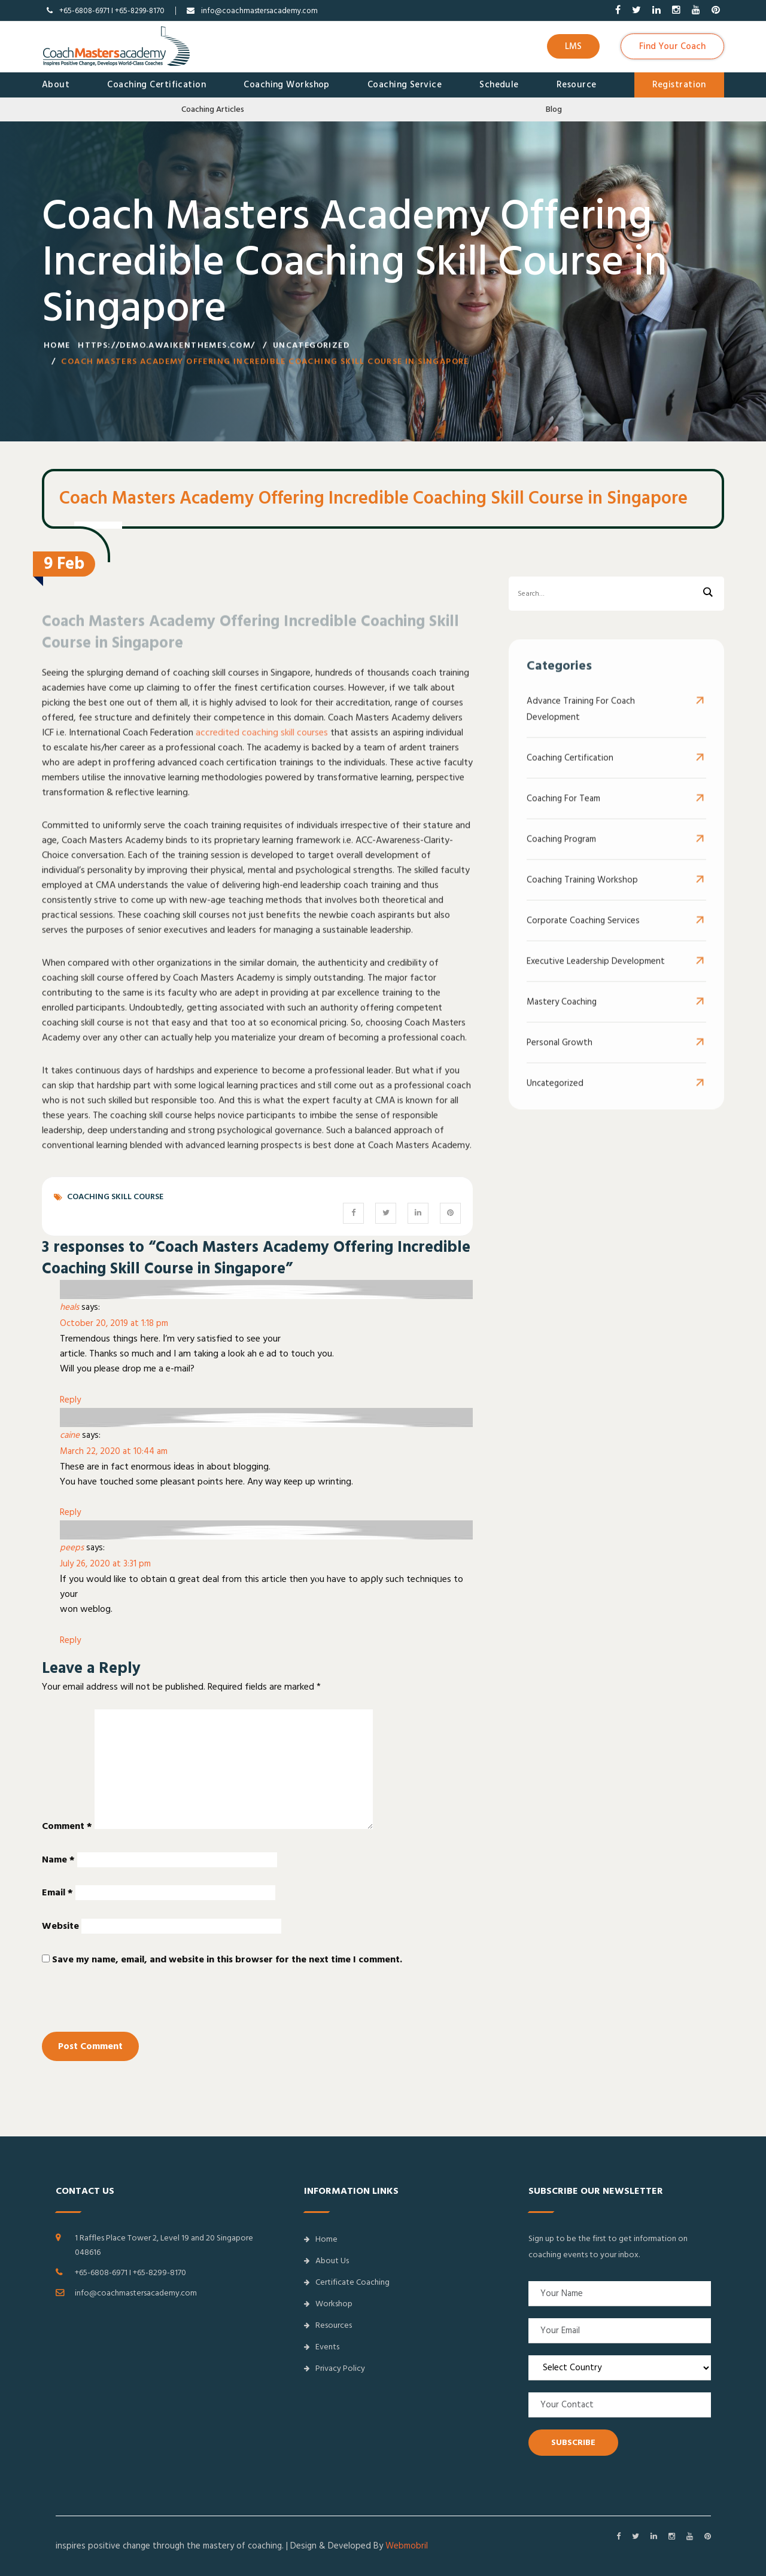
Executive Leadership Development (596, 974)
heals (69, 1307)
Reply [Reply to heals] (70, 1400)
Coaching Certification (156, 84)
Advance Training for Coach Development (581, 722)
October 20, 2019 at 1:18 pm (114, 1323)
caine (70, 1435)
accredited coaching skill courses (262, 745)
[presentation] (124, 2006)
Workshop (328, 2304)
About (55, 84)
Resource (577, 84)
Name (58, 1859)
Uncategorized (311, 349)
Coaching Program (561, 852)
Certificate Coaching (347, 2282)
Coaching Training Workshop (582, 892)
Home (57, 349)
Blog (554, 109)
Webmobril (406, 2546)
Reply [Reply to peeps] (70, 1640)
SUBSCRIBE (573, 2443)
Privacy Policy (334, 2368)
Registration (679, 84)
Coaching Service (404, 84)
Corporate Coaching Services (583, 933)
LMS (573, 46)
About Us (326, 2261)
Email (57, 1892)
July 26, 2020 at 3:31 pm (105, 1563)
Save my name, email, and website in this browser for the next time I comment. (227, 1959)
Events (321, 2347)
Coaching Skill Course (115, 1197)
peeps (72, 1547)
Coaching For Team (563, 811)
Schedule (499, 84)
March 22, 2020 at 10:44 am (114, 1451)
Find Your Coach (672, 46)
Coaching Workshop (287, 84)
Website (60, 1925)
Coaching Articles (212, 109)
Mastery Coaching (562, 1014)
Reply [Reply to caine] (70, 1512)
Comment (67, 1826)
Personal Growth (559, 1055)
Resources (328, 2325)
